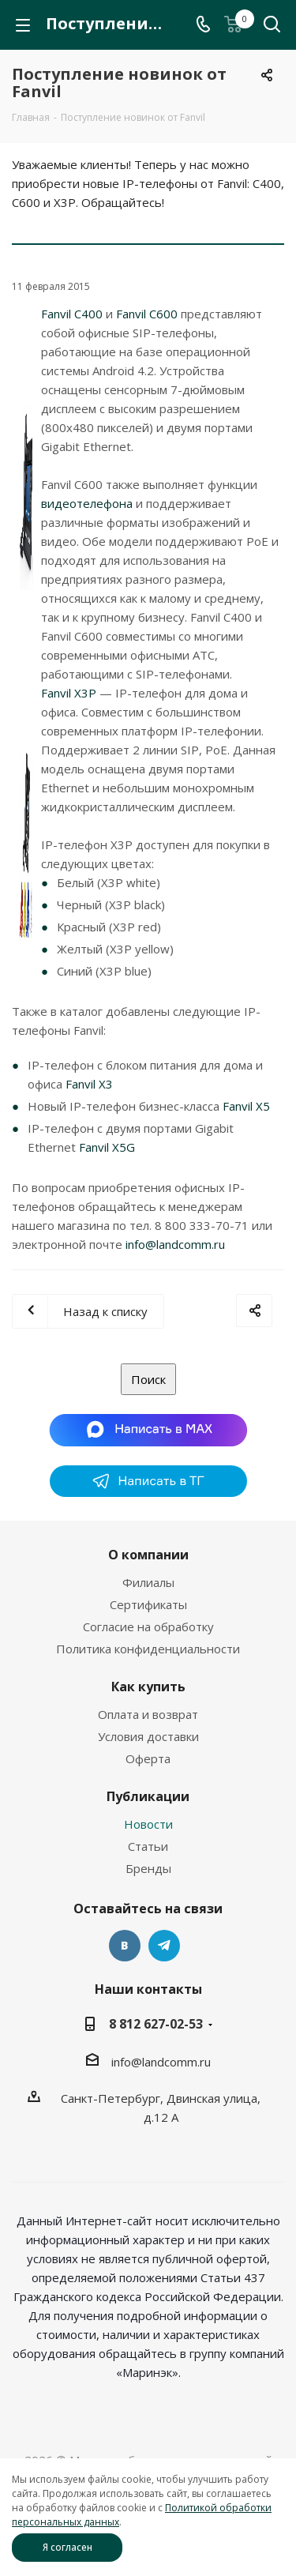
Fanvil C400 (73, 314)
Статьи (148, 1846)
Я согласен (67, 2547)
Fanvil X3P (68, 693)
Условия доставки (148, 1736)
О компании (148, 1554)
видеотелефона (87, 503)
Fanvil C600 (147, 314)
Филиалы (148, 1582)
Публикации (148, 1796)
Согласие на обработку (148, 1626)
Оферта (148, 1758)
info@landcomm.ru (175, 1244)
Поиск (148, 1379)
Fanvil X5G (107, 1147)
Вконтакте (125, 1945)
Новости (148, 1824)
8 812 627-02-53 (156, 2024)
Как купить (148, 1686)
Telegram (164, 1945)
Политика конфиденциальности (148, 1649)
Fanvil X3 (89, 1084)
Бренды (148, 1868)
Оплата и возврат (148, 1714)
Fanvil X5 (246, 1106)
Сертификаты (148, 1604)
